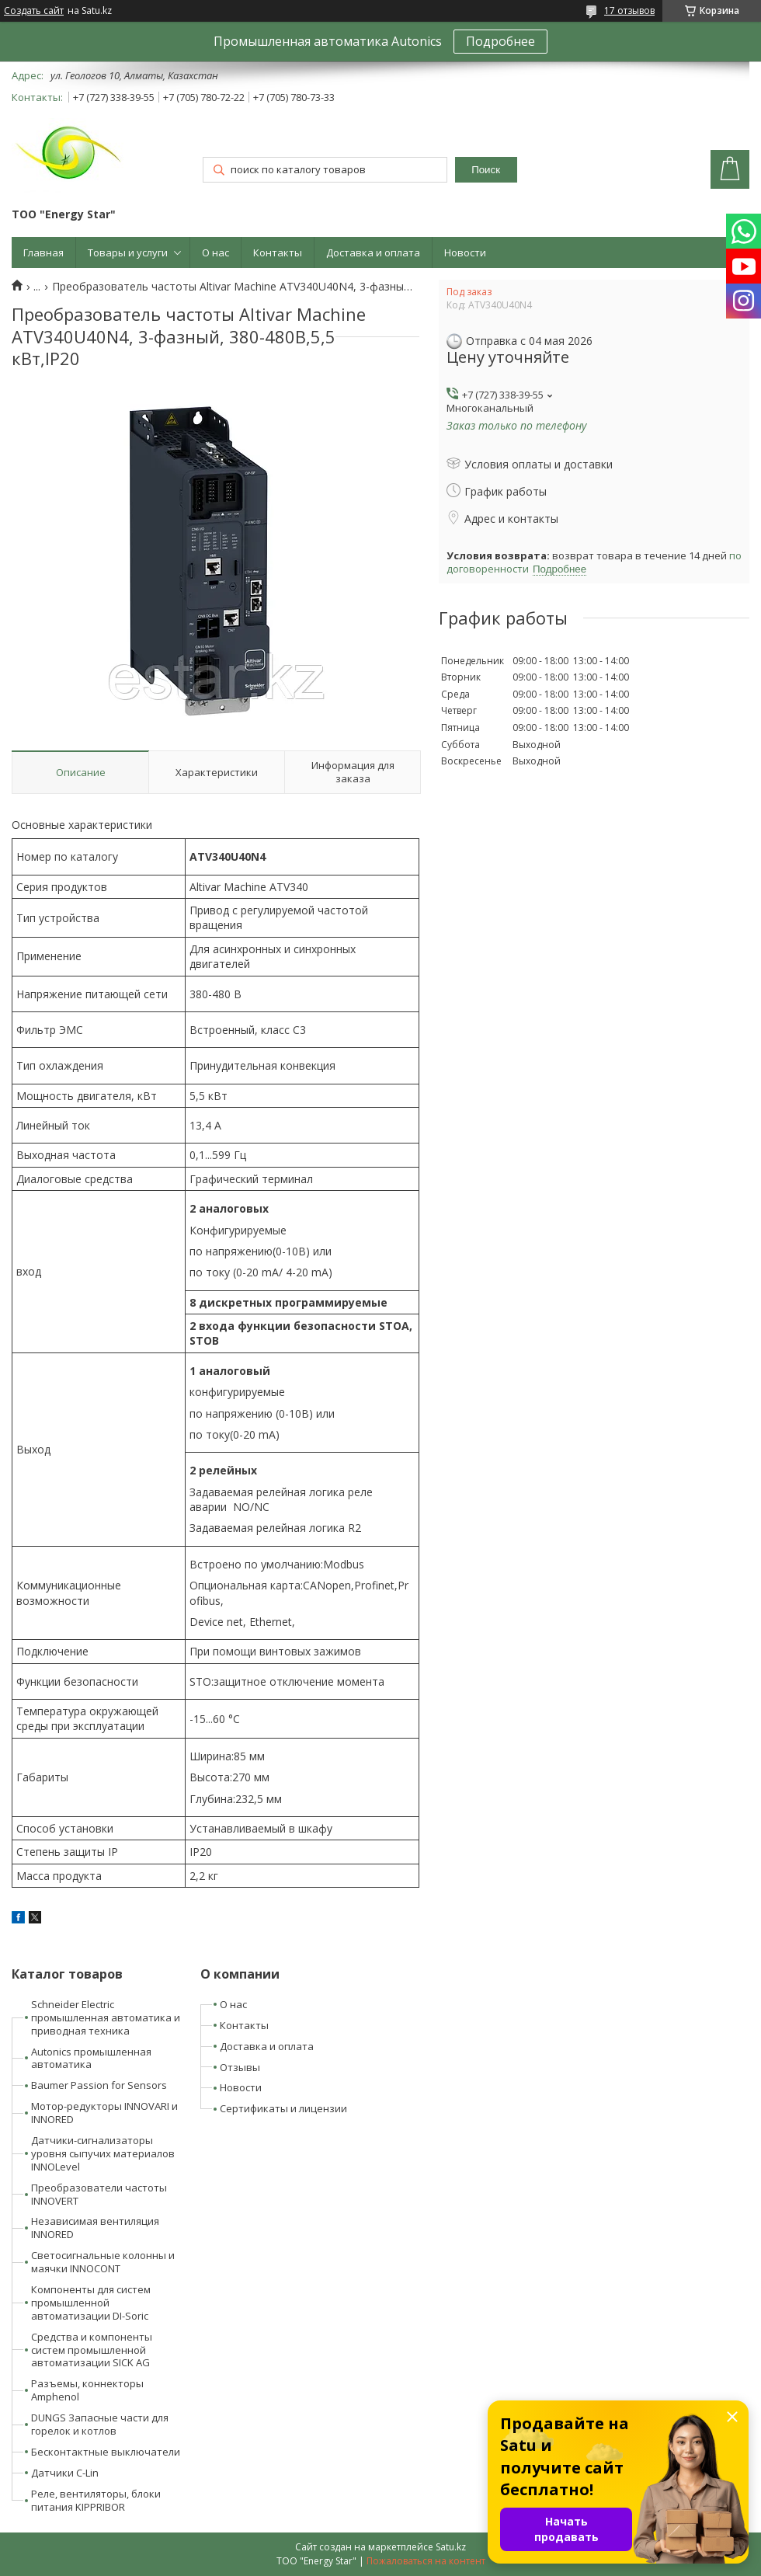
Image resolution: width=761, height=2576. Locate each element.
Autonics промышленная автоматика (91, 2058)
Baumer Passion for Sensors (99, 2085)
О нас (215, 252)
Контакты (277, 252)
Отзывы (240, 2067)
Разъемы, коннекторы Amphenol (87, 2390)
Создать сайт (34, 10)
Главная (43, 252)
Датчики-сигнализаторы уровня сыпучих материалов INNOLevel (103, 2153)
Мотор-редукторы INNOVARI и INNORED (104, 2112)
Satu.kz (451, 2546)
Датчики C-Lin (65, 2473)
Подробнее (500, 41)
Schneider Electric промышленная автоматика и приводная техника (105, 2017)
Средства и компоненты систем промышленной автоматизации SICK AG (91, 2350)
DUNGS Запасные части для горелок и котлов (100, 2424)
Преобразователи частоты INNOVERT (99, 2194)
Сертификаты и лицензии (283, 2108)
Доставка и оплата (373, 252)
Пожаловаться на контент (426, 2560)
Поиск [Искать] (485, 170)
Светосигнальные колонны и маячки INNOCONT (103, 2261)
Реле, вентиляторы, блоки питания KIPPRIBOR (96, 2500)
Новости (465, 252)
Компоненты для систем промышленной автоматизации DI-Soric (91, 2302)
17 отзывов (629, 10)
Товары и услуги (128, 252)
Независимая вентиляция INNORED (95, 2227)
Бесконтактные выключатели (105, 2452)
